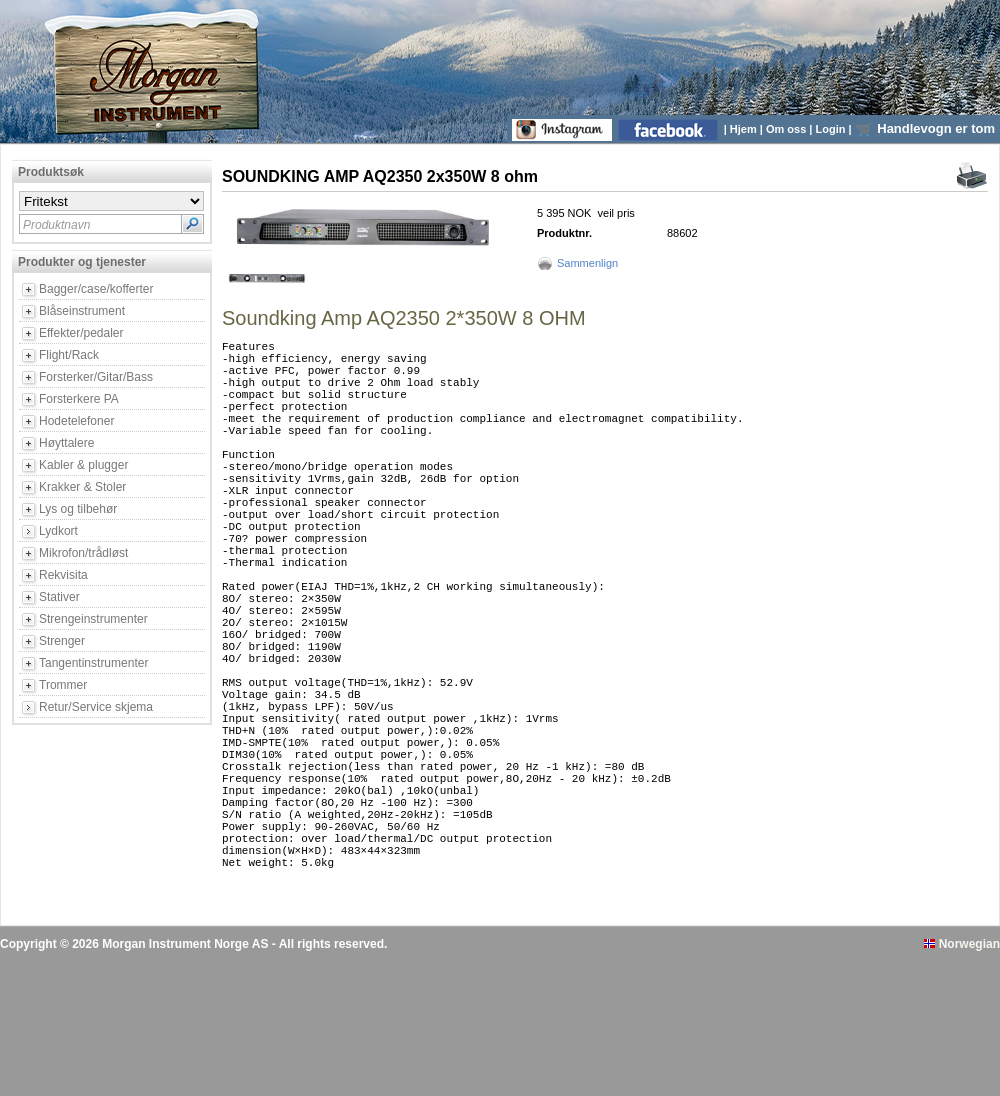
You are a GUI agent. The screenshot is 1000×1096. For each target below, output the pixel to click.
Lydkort (58, 531)
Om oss (787, 129)
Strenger (62, 641)
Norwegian (962, 1079)
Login (832, 129)
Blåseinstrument (82, 311)
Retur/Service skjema (96, 707)
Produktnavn (56, 225)
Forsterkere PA (79, 399)
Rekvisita (63, 575)
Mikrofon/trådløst (83, 553)
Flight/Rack (69, 355)
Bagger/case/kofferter (96, 289)
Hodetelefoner (76, 421)
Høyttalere (66, 443)
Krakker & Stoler (82, 487)
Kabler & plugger (83, 465)
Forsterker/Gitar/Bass (96, 377)
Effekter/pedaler (81, 333)
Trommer (63, 685)
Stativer (59, 597)
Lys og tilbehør (78, 509)
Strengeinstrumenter (93, 619)
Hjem (745, 129)
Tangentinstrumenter (93, 663)
